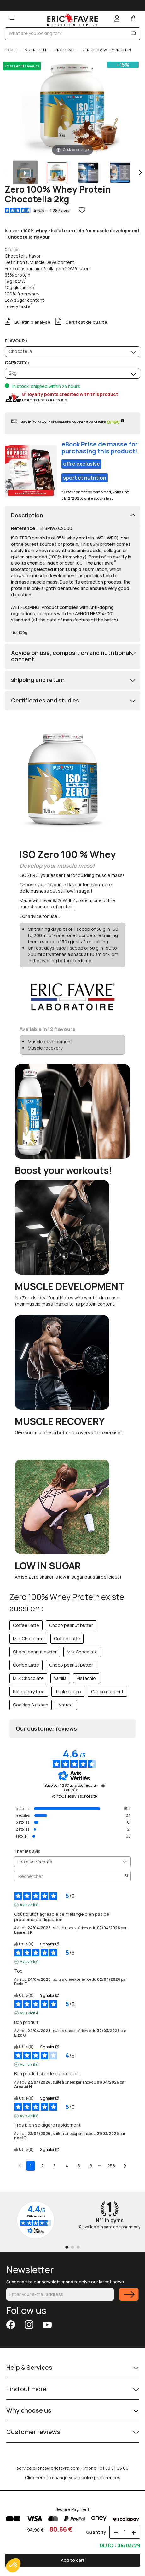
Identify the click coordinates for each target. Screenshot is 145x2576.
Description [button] (27, 515)
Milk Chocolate (28, 1638)
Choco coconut (107, 1691)
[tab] (72, 515)
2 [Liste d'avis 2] (42, 2166)
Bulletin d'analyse (32, 322)
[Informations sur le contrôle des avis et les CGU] (103, 1785)
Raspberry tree (29, 1691)
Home (10, 50)
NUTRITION (35, 50)
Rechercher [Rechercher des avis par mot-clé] (69, 1876)
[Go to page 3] (78, 2247)
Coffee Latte (26, 1625)
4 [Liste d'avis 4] (66, 2166)
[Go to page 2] (72, 2247)
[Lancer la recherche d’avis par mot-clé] (126, 1876)
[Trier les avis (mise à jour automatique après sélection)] (72, 1861)
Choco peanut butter (71, 1625)
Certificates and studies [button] (45, 700)
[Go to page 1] (66, 2247)
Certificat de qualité (85, 322)
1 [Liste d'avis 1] (31, 2166)
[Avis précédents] (19, 2165)
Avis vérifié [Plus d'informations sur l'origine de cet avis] (29, 1905)
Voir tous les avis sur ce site (74, 1796)
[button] (13, 2565)
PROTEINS (64, 50)
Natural (65, 1705)
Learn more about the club (44, 400)
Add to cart (72, 2560)
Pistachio (86, 1678)
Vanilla (60, 1678)
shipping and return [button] (38, 680)
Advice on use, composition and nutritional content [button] (70, 656)
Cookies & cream (30, 1705)
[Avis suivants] (125, 2166)
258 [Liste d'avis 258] (111, 2166)
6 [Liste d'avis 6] (91, 2166)
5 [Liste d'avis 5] (79, 2166)
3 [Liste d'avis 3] (54, 2166)
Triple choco (68, 1691)
